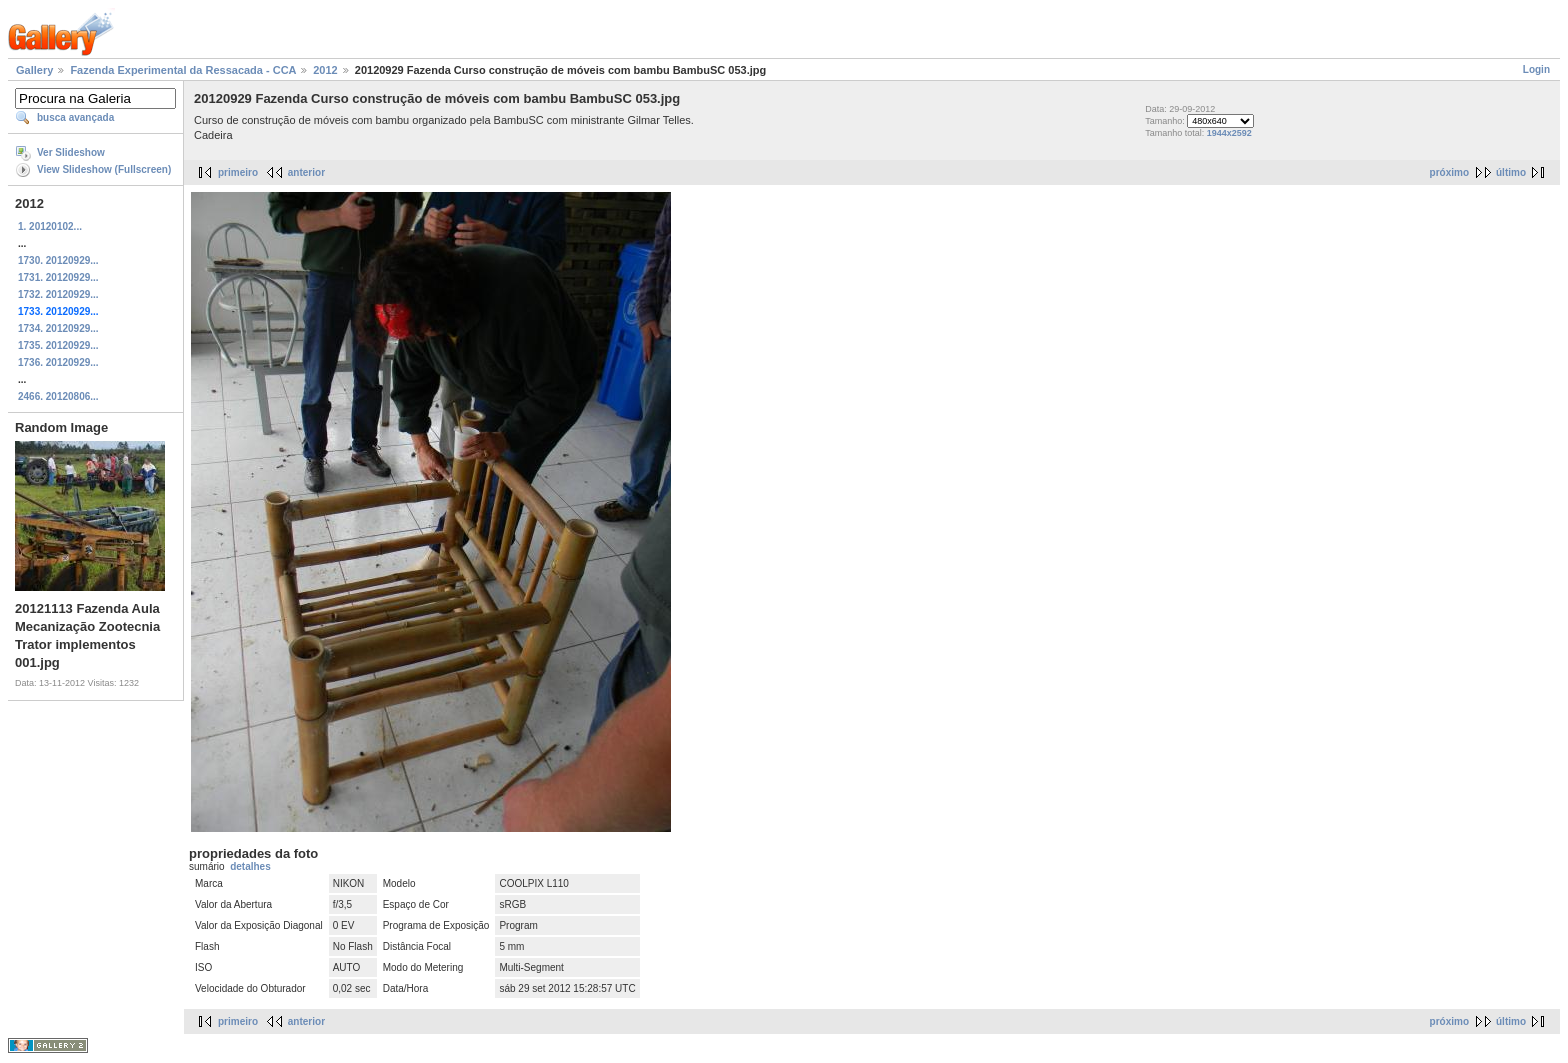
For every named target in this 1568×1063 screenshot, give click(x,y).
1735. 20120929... (58, 345)
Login (1536, 69)
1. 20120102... (50, 226)
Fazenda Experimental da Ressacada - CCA (183, 70)
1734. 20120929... (58, 328)
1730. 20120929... (58, 260)
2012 (325, 70)
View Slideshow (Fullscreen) (104, 169)
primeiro (238, 172)
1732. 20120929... (58, 294)
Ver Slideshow (71, 152)
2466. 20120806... (58, 396)
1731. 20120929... (58, 277)
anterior (306, 172)
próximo (1449, 172)
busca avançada (75, 117)
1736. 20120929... (58, 362)
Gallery (34, 70)
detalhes (250, 866)
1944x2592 (1229, 133)
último (1511, 172)
